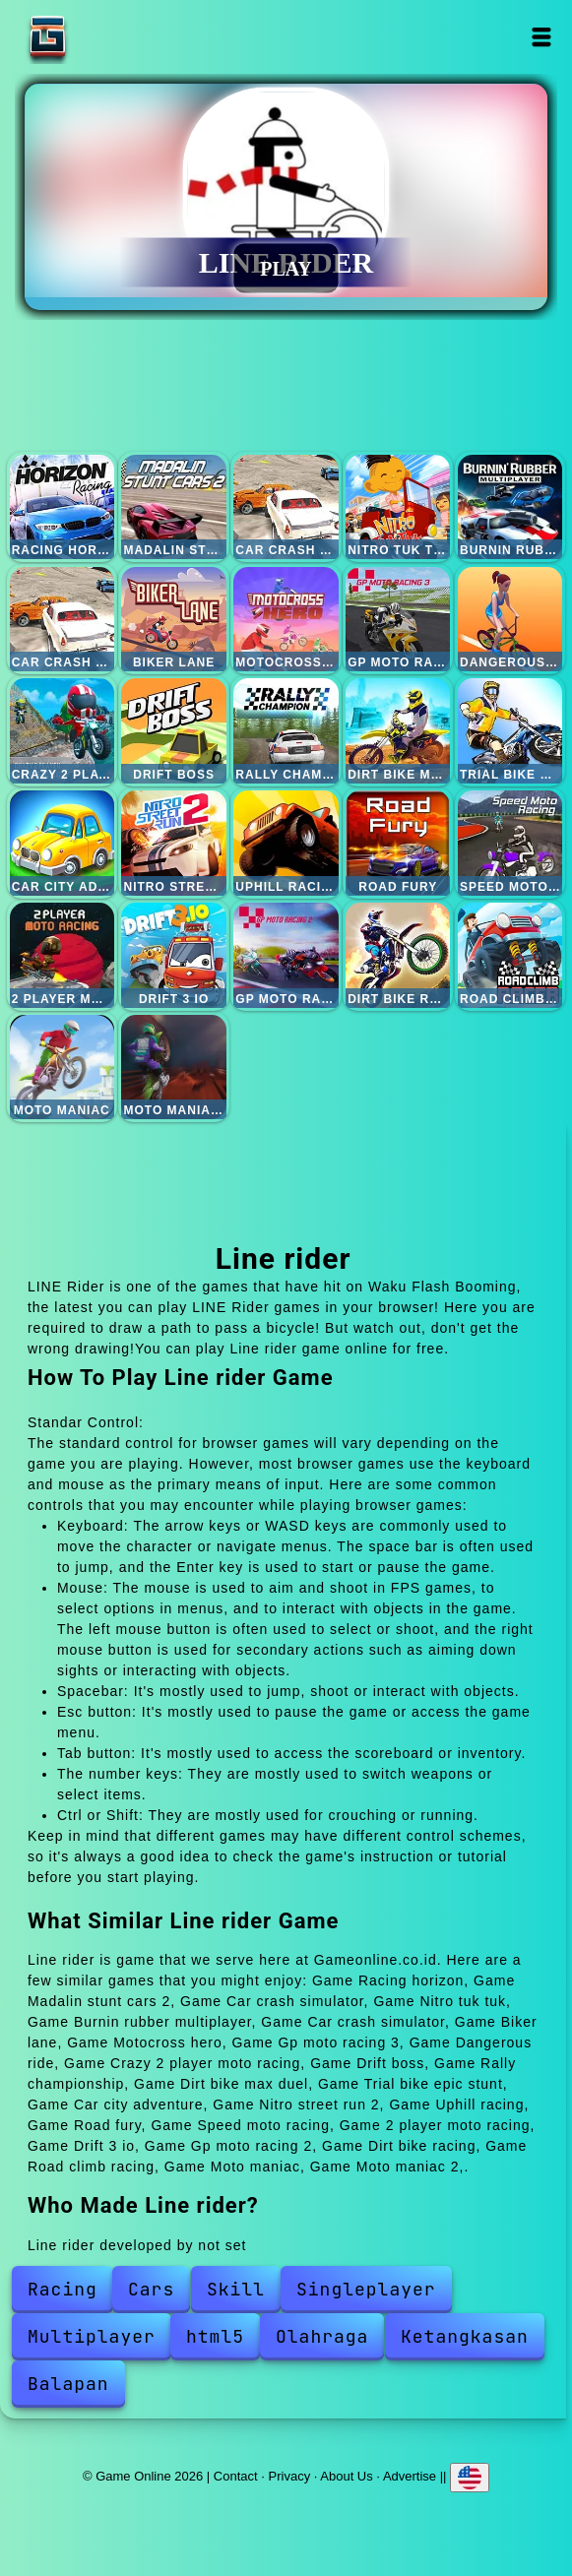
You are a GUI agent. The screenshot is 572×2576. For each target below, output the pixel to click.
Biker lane (173, 619)
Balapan (68, 2383)
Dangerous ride (510, 619)
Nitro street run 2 (173, 842)
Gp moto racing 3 (398, 619)
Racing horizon (62, 507)
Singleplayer (366, 2289)
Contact (236, 2476)
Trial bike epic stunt (510, 730)
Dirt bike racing (398, 955)
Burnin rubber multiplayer (510, 507)
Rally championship (285, 730)
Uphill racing (285, 842)
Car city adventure (62, 842)
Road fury (398, 842)
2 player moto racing (62, 955)
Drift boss (173, 730)
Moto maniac (62, 1067)
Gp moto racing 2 (285, 955)
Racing (62, 2289)
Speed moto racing (510, 842)
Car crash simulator (285, 507)
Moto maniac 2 (173, 1067)
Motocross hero (285, 619)
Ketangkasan (465, 2336)
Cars (151, 2289)
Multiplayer (92, 2336)
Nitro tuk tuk (398, 507)
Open (541, 37)
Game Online (109, 37)
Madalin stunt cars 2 (173, 507)
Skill (236, 2289)
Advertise (409, 2476)
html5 (215, 2336)
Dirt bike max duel (398, 730)
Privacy (290, 2476)
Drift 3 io (173, 955)
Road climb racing (510, 955)
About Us (346, 2476)
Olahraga (322, 2336)
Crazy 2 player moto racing (62, 730)
